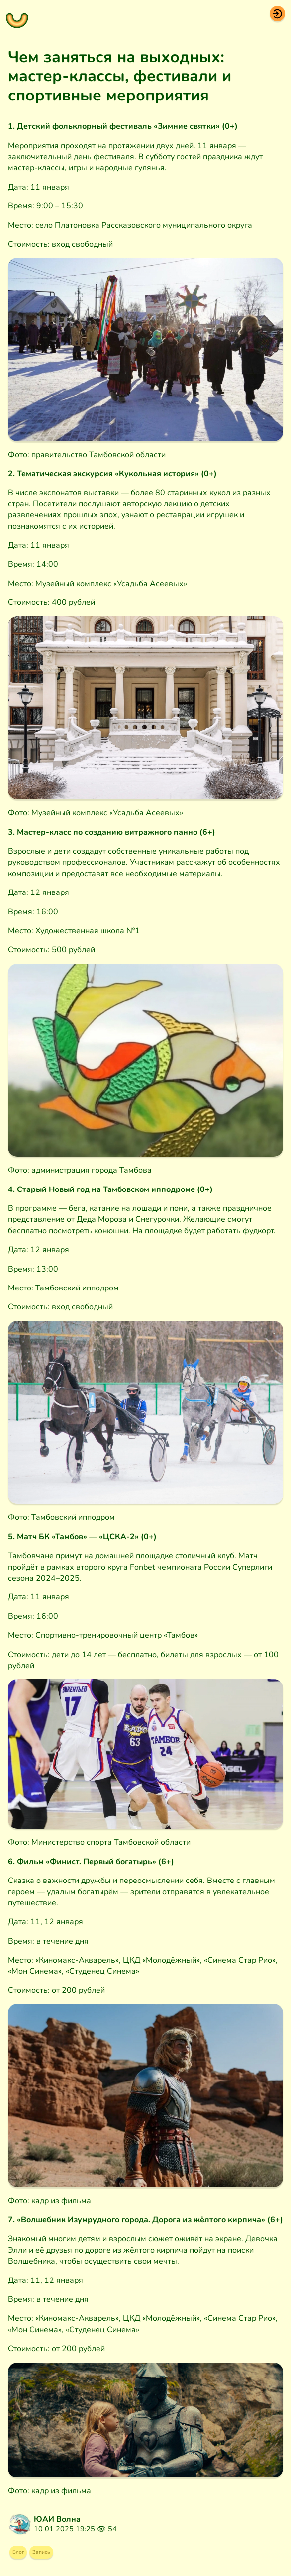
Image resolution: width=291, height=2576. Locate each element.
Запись (60, 2556)
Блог (24, 2556)
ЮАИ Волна (57, 2519)
